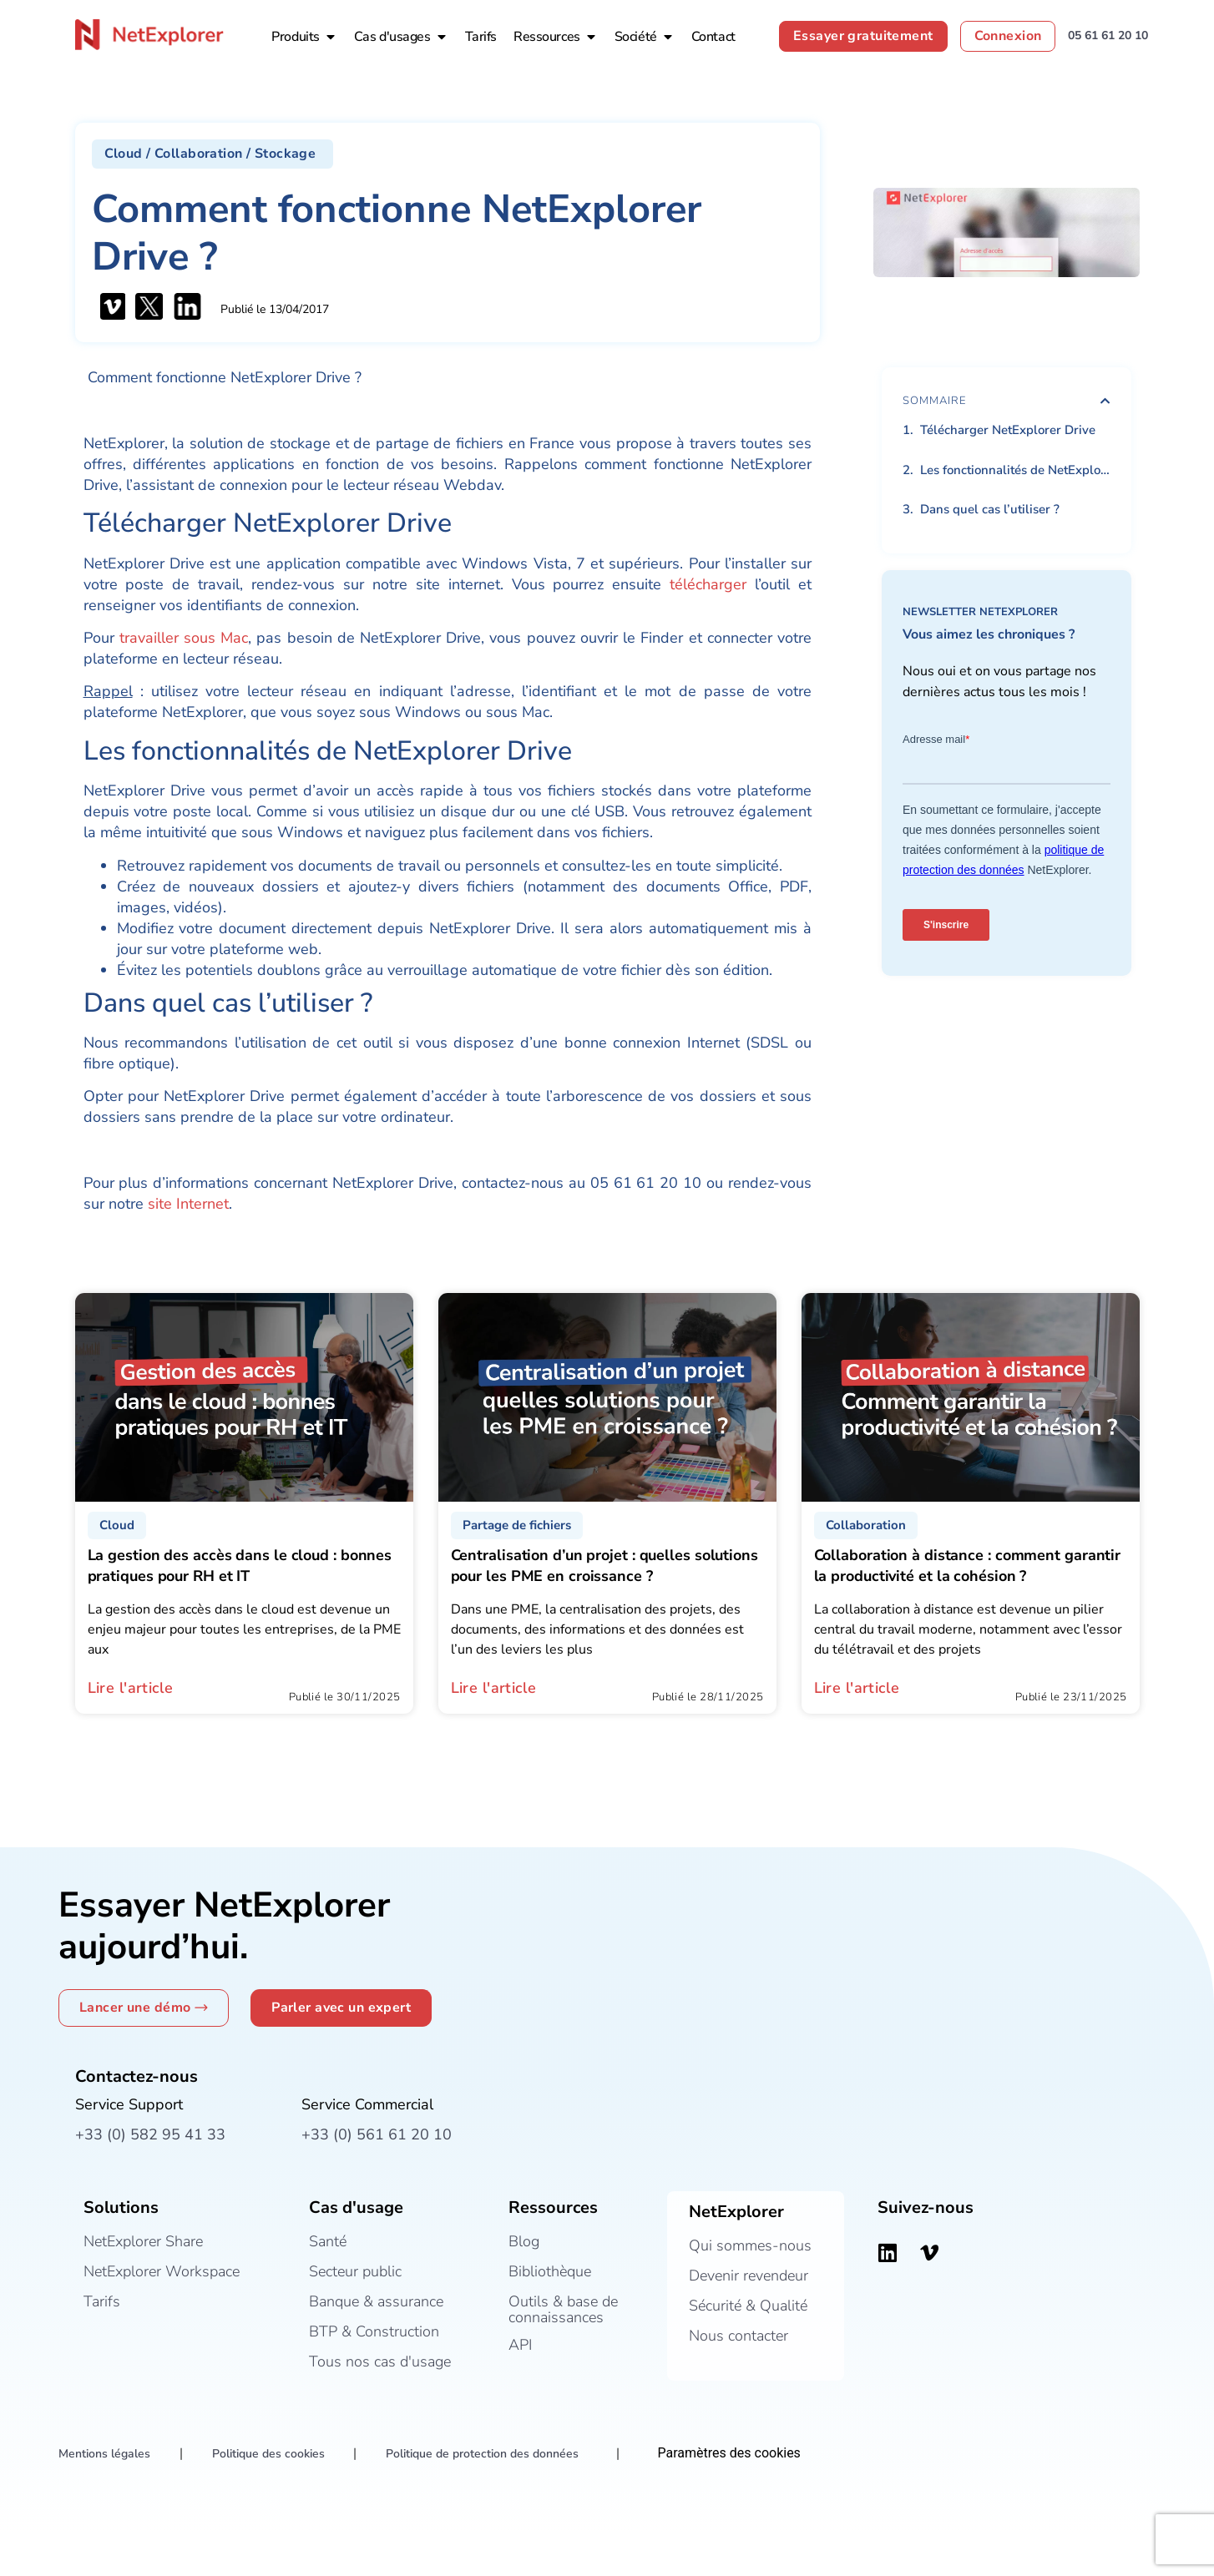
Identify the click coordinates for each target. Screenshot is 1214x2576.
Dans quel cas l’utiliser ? (990, 509)
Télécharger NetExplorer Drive (1007, 430)
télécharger (708, 584)
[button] (213, 154)
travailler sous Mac (183, 638)
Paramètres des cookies (729, 2453)
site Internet (188, 1204)
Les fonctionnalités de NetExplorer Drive (1015, 470)
